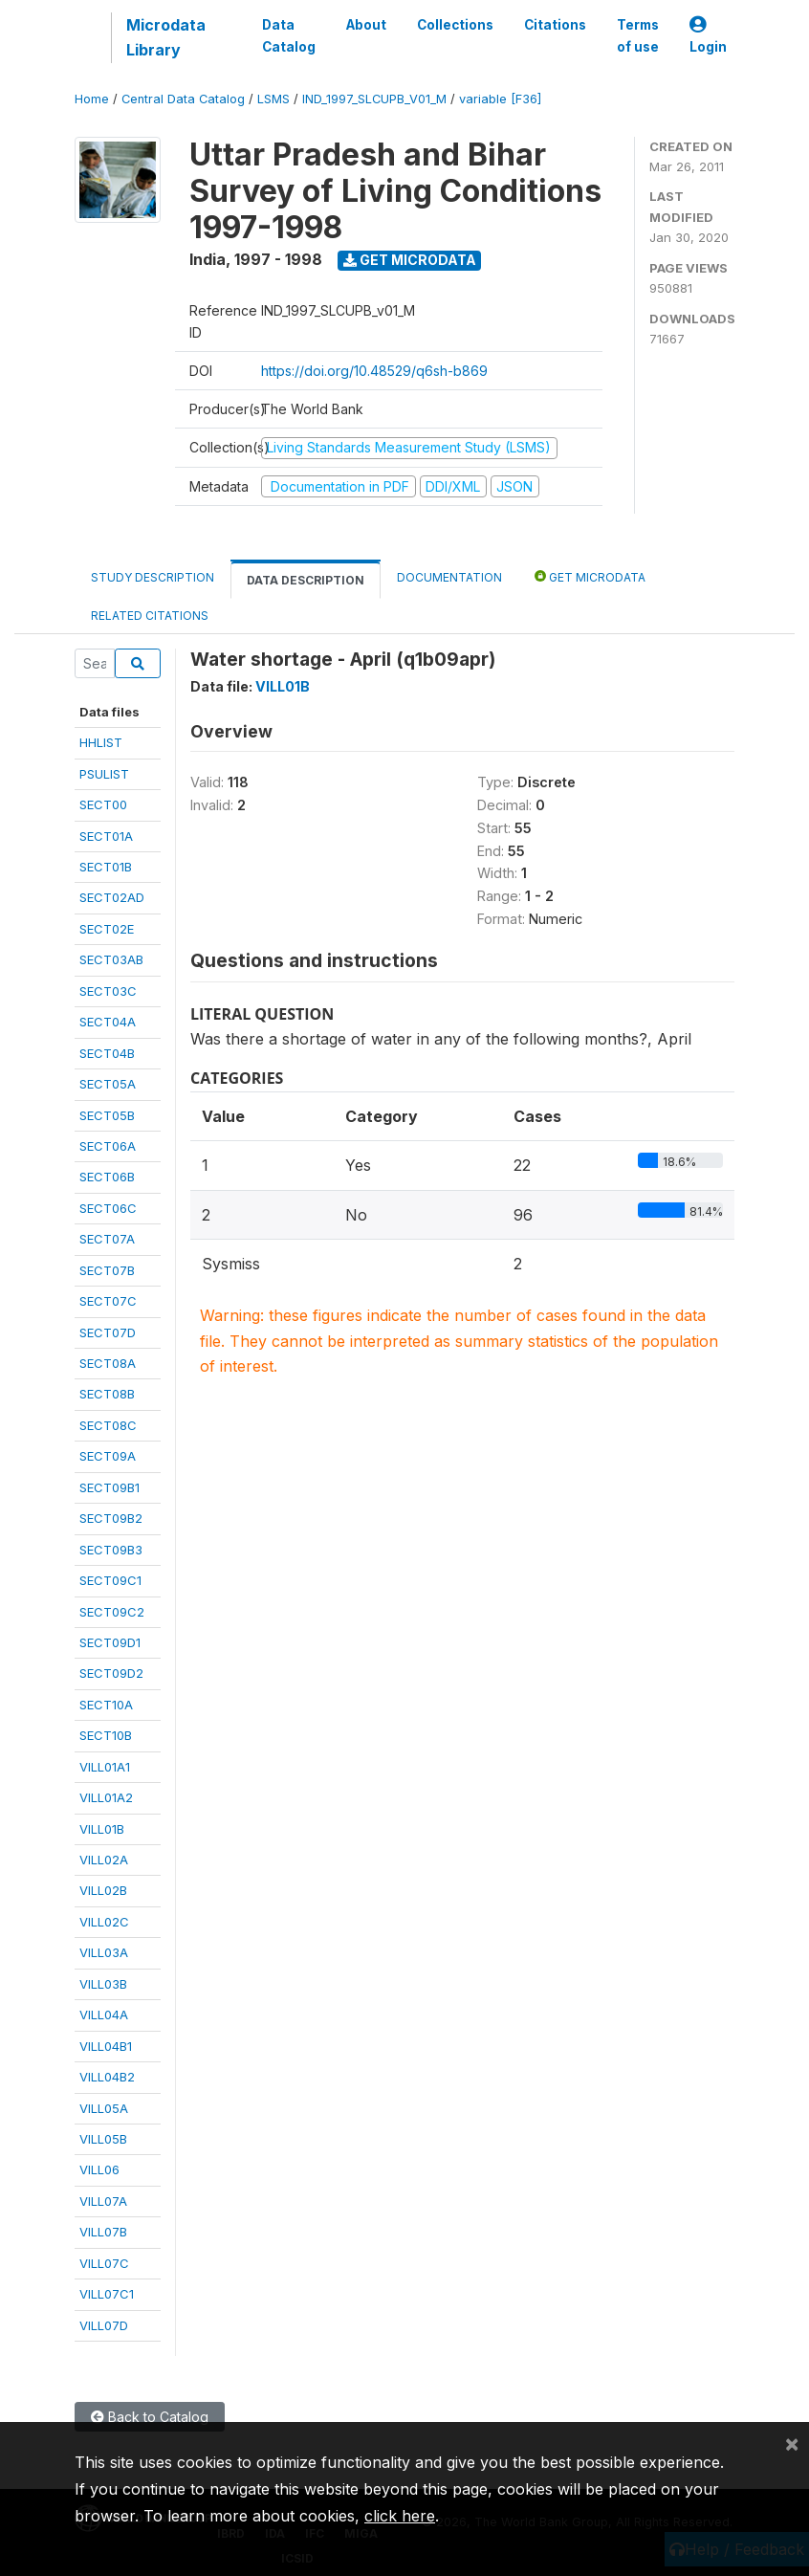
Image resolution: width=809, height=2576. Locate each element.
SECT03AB (111, 959)
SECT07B (107, 1270)
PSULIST (104, 774)
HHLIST (100, 742)
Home (92, 99)
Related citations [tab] (149, 615)
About (366, 25)
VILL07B (103, 2231)
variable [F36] (500, 99)
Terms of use (638, 35)
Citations (555, 25)
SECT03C (108, 991)
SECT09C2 (111, 1611)
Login (708, 36)
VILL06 (99, 2169)
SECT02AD (111, 897)
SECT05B (107, 1115)
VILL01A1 (104, 1766)
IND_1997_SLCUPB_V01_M (374, 99)
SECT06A (107, 1146)
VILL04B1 (105, 2046)
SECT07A (107, 1238)
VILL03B (103, 1984)
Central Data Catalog (183, 99)
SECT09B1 (109, 1487)
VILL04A (103, 2014)
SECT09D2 (111, 1673)
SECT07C (108, 1301)
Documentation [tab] (449, 577)
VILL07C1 (106, 2293)
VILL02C (104, 1921)
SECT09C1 (110, 1580)
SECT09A (107, 1456)
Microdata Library (166, 37)
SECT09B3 (110, 1549)
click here (399, 2515)
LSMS (273, 99)
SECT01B (105, 866)
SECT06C (108, 1208)
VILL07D (103, 2325)
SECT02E (106, 928)
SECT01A (106, 836)
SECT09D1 (110, 1642)
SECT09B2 (110, 1518)
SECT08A (107, 1363)
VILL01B (101, 1829)
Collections (455, 25)
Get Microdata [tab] (590, 576)
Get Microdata (409, 260)
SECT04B (107, 1053)
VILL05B (103, 2139)
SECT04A (107, 1021)
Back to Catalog (149, 2417)
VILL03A (103, 1952)
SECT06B (107, 1176)
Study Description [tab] (152, 577)
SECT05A (107, 1083)
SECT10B (105, 1735)
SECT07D (107, 1332)
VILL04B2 (107, 2076)
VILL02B (103, 1890)
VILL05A (103, 2108)
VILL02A (103, 1859)
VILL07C (104, 2263)
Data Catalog (289, 35)
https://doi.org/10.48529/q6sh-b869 (374, 371)
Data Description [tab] (305, 580)
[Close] (791, 2443)
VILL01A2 (106, 1797)
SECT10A (106, 1704)
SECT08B (107, 1393)
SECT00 (103, 804)
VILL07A (103, 2201)
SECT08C (108, 1425)
